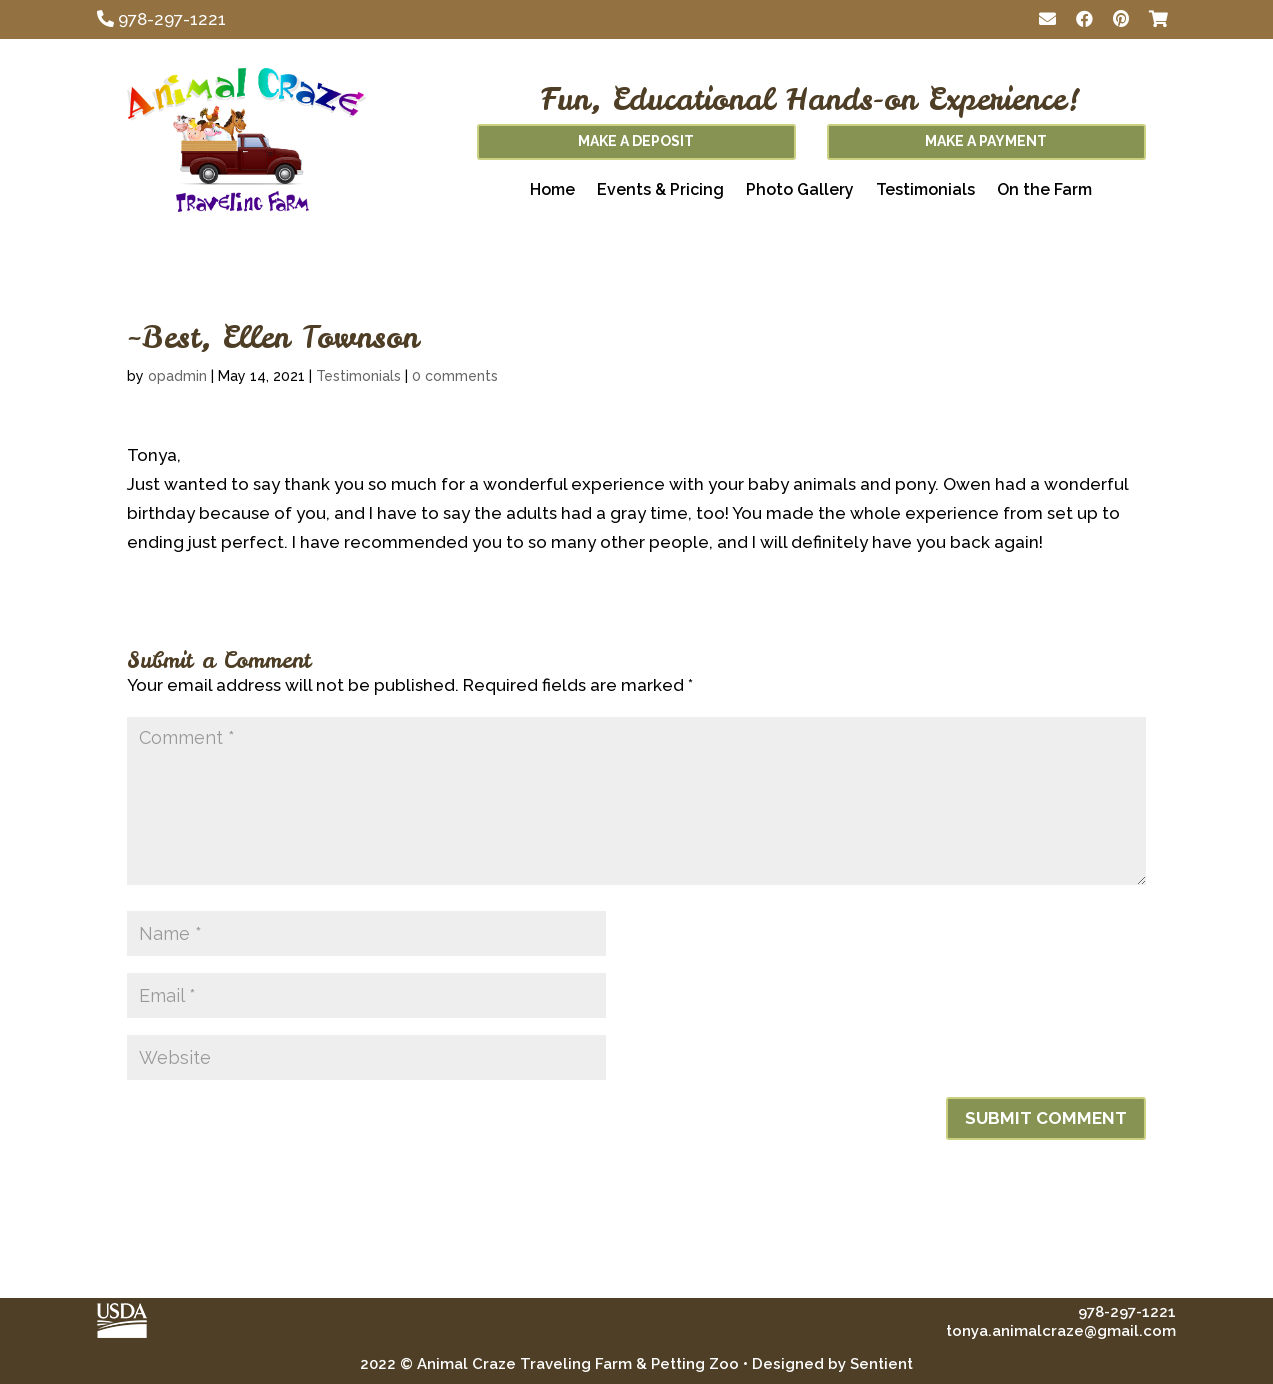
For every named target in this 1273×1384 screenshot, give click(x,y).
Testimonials (925, 191)
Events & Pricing (660, 191)
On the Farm (1044, 191)
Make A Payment (986, 141)
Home (552, 191)
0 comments (455, 376)
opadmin (177, 376)
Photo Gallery (800, 191)
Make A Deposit (636, 141)
